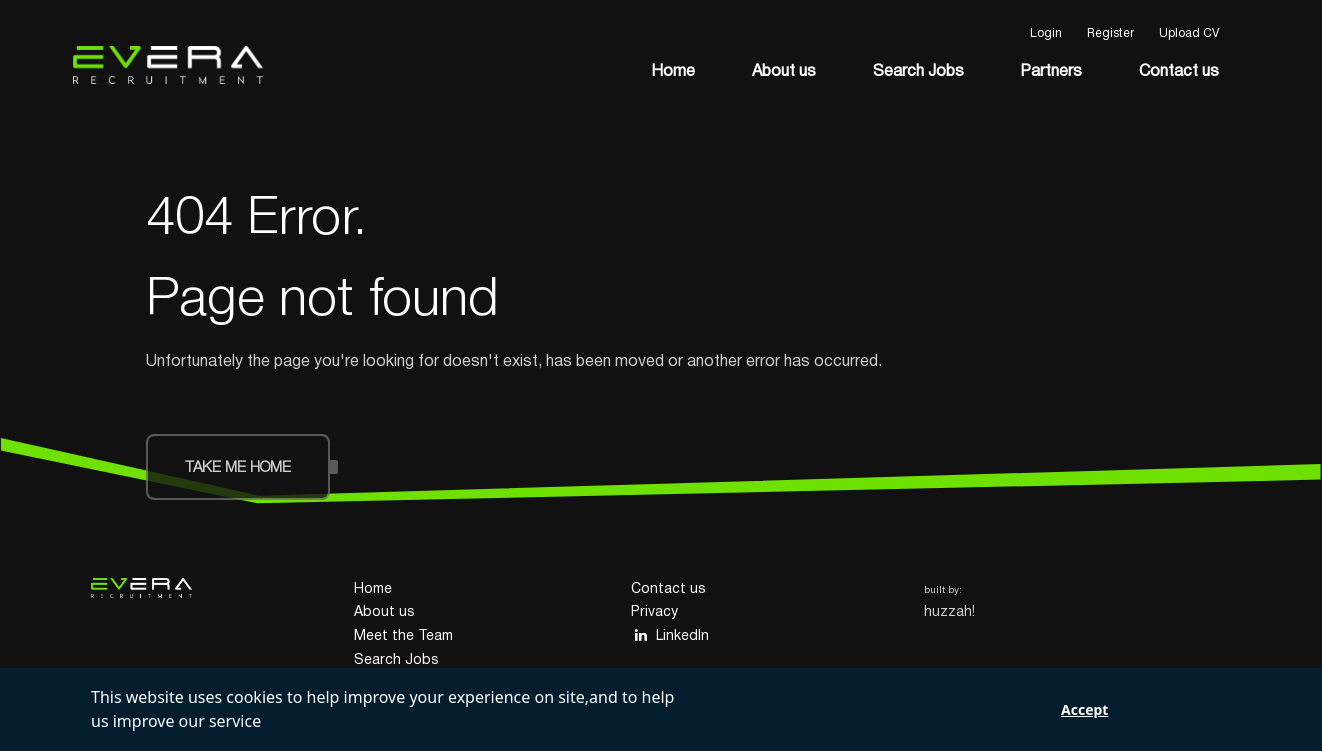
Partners (1051, 72)
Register (1110, 33)
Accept (1084, 709)
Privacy (654, 612)
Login (1046, 33)
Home (673, 72)
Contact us (1179, 72)
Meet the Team (403, 636)
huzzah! (949, 612)
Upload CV (1189, 33)
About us (784, 72)
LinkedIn (670, 635)
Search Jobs (918, 72)
